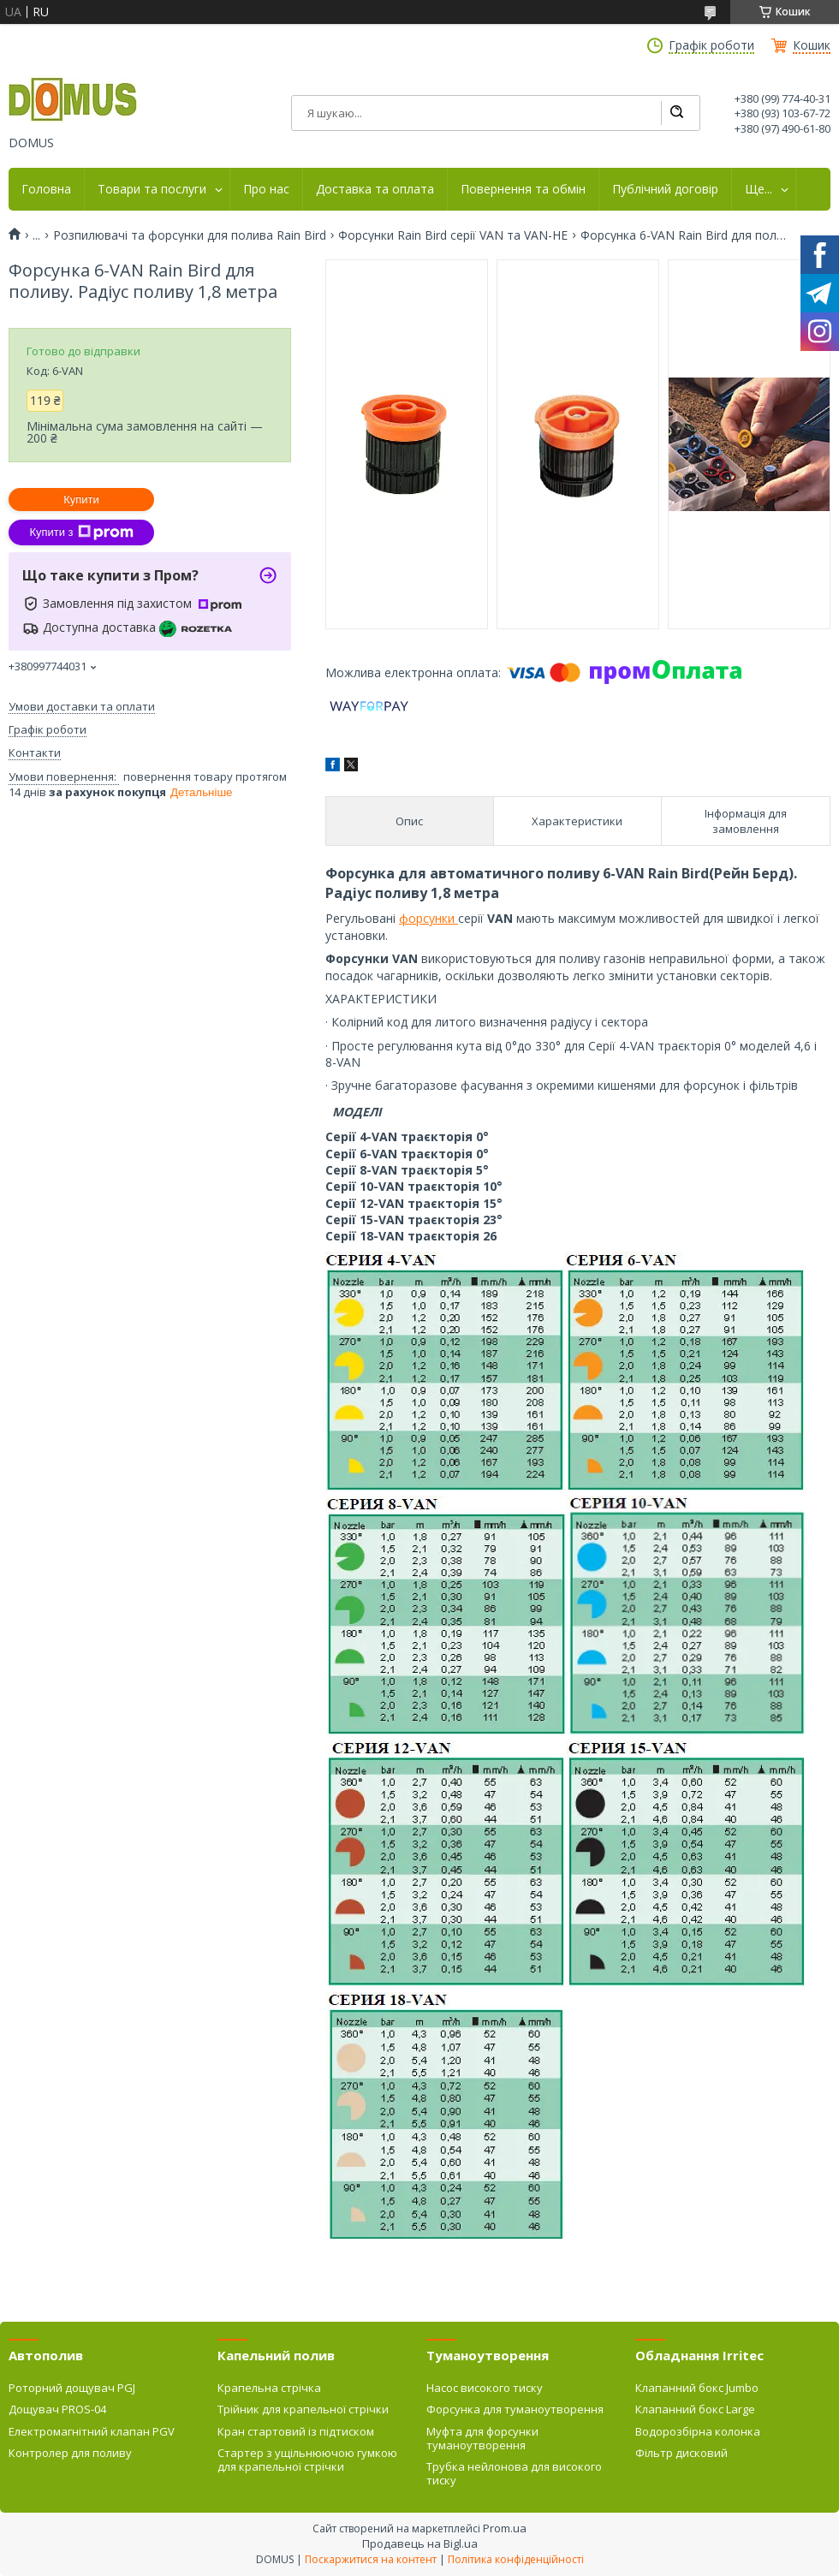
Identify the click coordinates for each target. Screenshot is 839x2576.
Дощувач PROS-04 (57, 2409)
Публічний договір (665, 189)
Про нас (266, 189)
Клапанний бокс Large (695, 2409)
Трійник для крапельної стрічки (303, 2409)
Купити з (81, 532)
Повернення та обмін (523, 189)
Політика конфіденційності (516, 2559)
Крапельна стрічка (269, 2387)
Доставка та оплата (375, 189)
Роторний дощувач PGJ (72, 2387)
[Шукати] (676, 113)
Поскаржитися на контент (371, 2559)
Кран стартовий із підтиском (295, 2431)
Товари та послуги (152, 189)
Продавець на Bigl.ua (420, 2543)
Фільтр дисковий (681, 2452)
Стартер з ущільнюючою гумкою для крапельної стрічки (307, 2459)
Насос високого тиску (484, 2387)
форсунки (428, 918)
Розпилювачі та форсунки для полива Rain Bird (189, 235)
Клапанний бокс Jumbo (697, 2387)
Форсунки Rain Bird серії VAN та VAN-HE (453, 235)
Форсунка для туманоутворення (515, 2409)
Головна (46, 189)
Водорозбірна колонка (697, 2431)
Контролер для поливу (70, 2452)
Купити (81, 499)
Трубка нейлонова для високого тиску (514, 2473)
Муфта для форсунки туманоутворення (482, 2438)
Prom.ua (505, 2528)
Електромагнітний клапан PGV (92, 2431)
